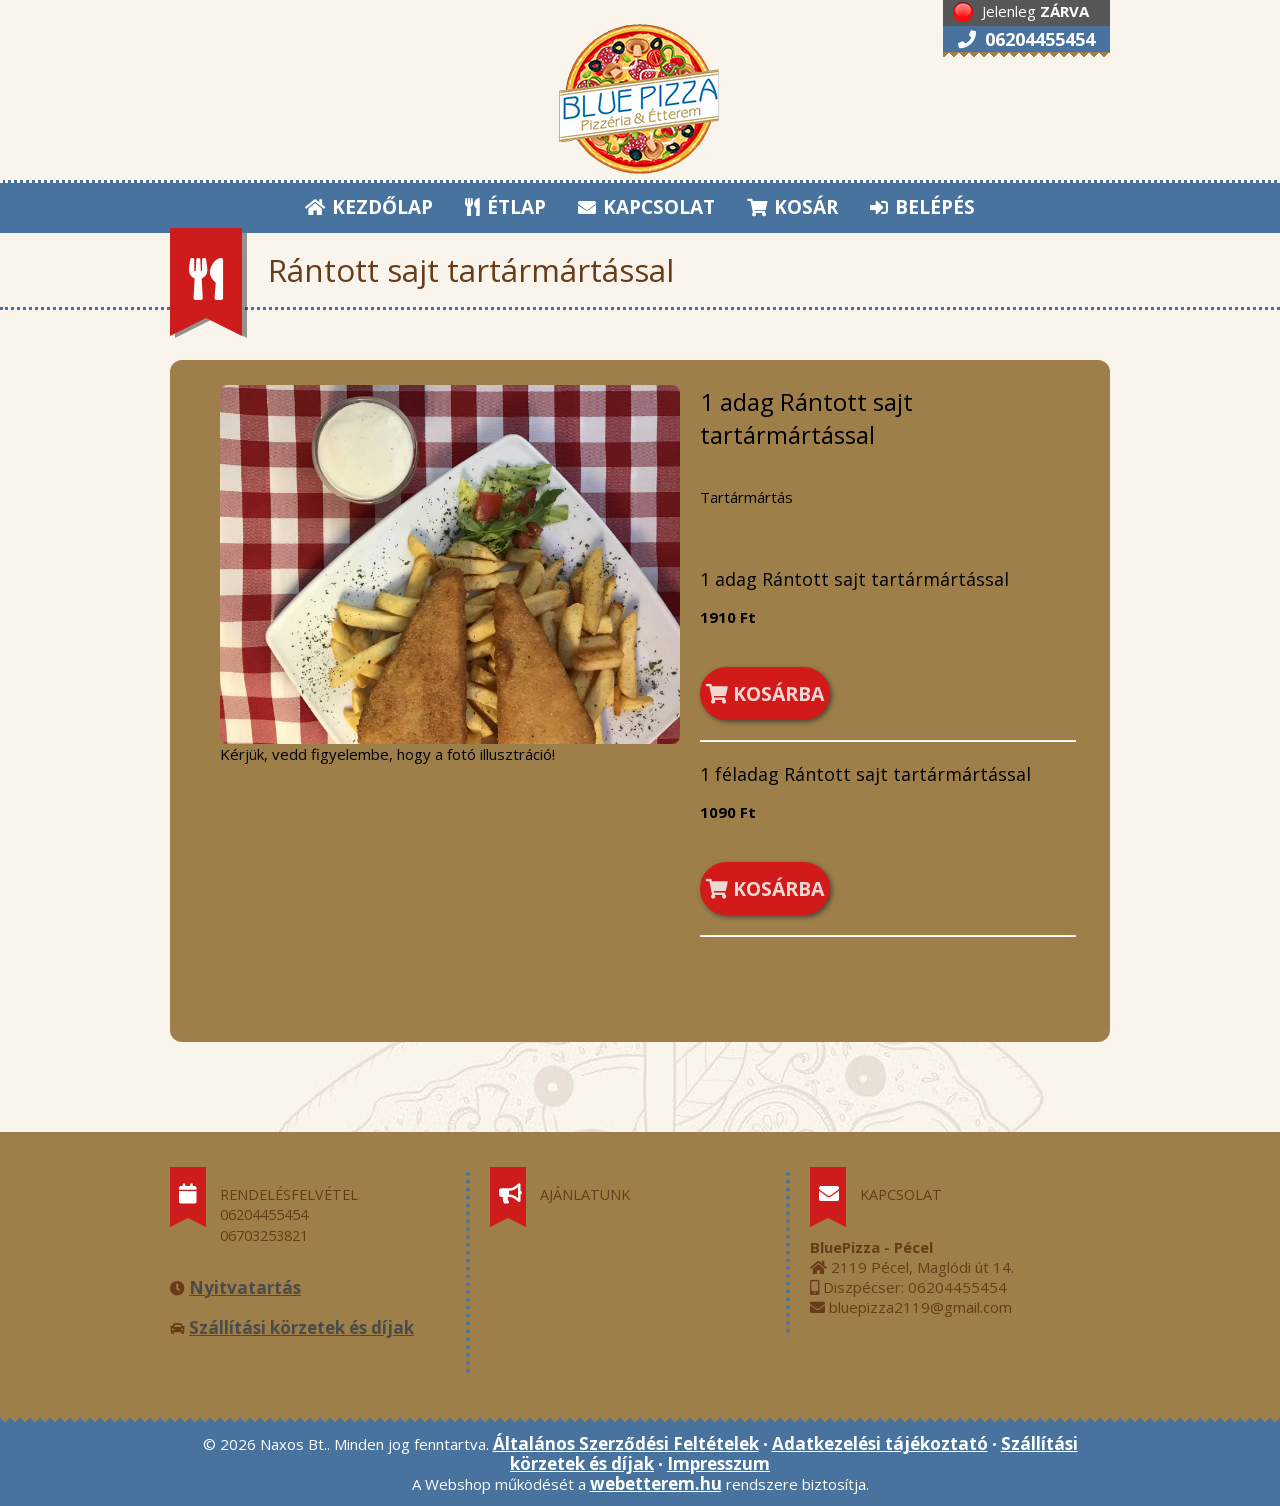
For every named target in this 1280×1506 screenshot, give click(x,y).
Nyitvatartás (245, 1287)
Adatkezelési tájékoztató (880, 1443)
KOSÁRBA (765, 693)
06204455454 (1026, 39)
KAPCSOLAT (646, 207)
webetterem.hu (656, 1483)
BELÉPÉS (922, 207)
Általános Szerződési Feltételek (626, 1443)
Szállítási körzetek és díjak (301, 1327)
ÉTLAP (506, 207)
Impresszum (718, 1463)
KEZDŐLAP (369, 207)
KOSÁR (792, 207)
